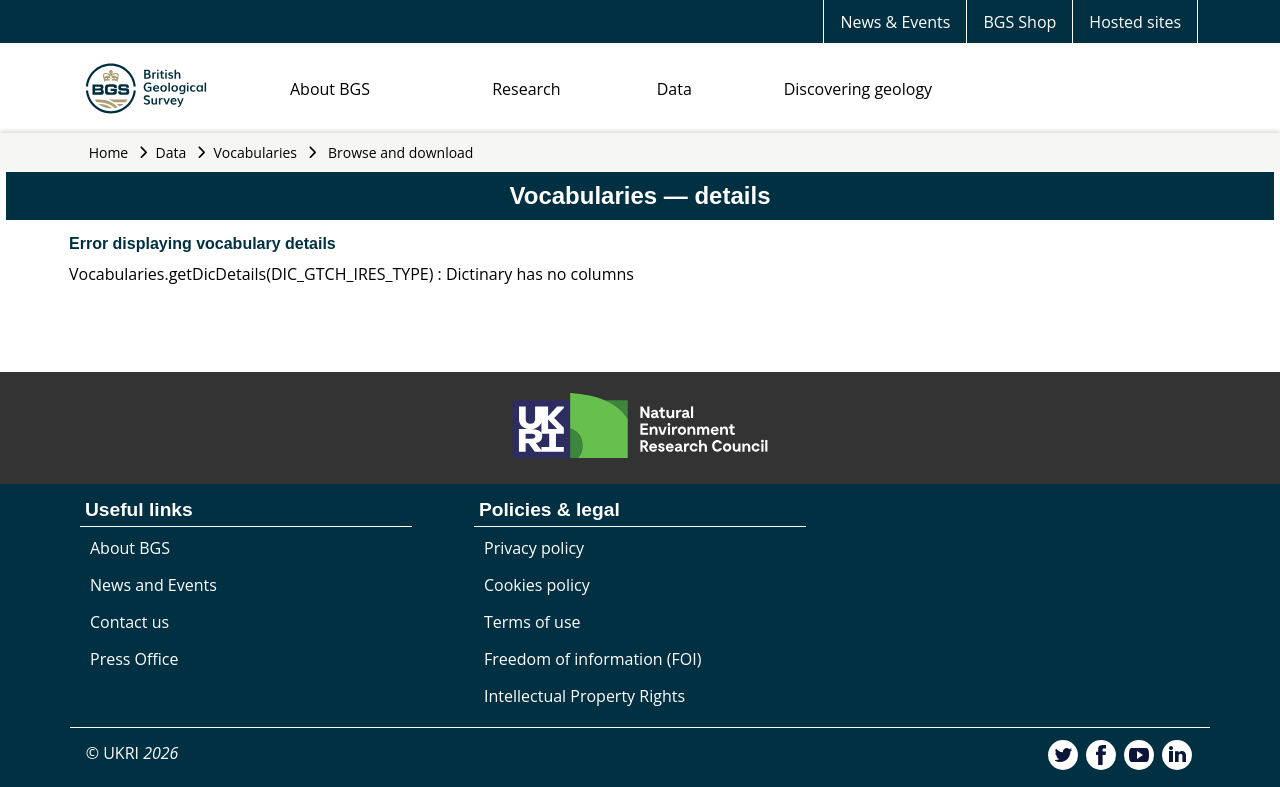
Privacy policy (534, 548)
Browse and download (401, 152)
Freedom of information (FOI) (592, 659)
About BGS (330, 89)
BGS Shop (1019, 22)
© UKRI (132, 753)
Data (674, 89)
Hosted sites (1135, 22)
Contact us (129, 622)
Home (109, 152)
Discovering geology (858, 89)
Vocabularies (256, 152)
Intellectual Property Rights (584, 696)
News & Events (895, 22)
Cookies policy (537, 585)
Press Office (134, 659)
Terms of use (532, 622)
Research (526, 89)
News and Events (153, 585)
